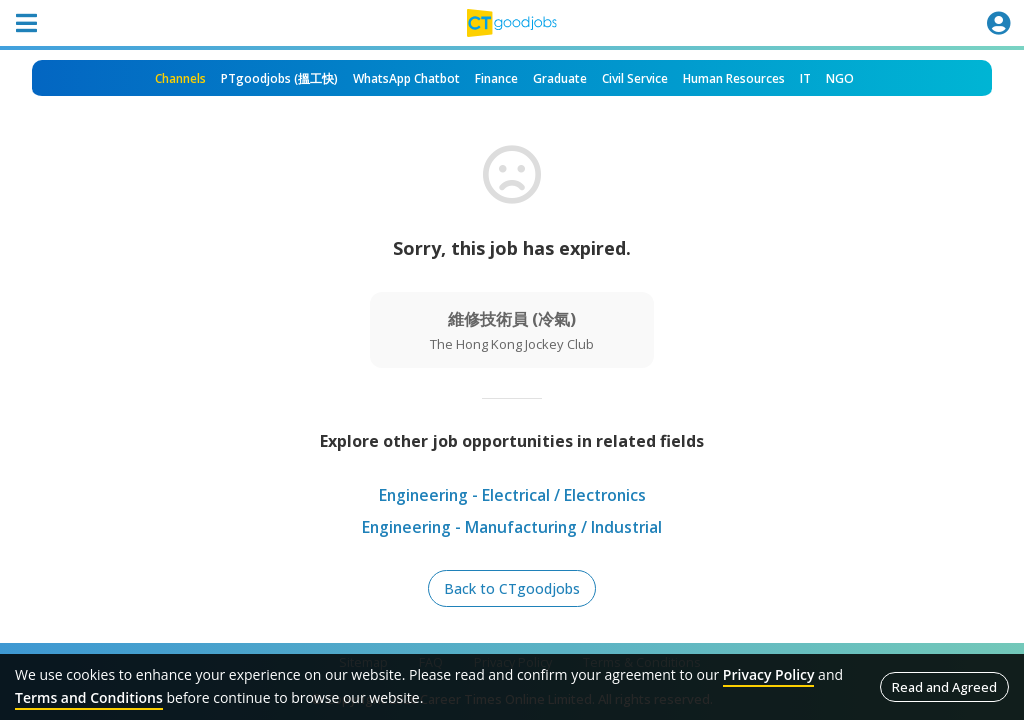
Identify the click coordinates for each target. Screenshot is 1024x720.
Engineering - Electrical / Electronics (512, 496)
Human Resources (734, 78)
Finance (496, 78)
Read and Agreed (944, 687)
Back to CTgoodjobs (512, 588)
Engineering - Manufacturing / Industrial (512, 528)
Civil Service (635, 78)
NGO (840, 78)
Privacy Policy (769, 674)
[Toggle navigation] (26, 23)
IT (805, 78)
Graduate (560, 78)
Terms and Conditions (89, 697)
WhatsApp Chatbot (406, 78)
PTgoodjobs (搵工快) (279, 78)
